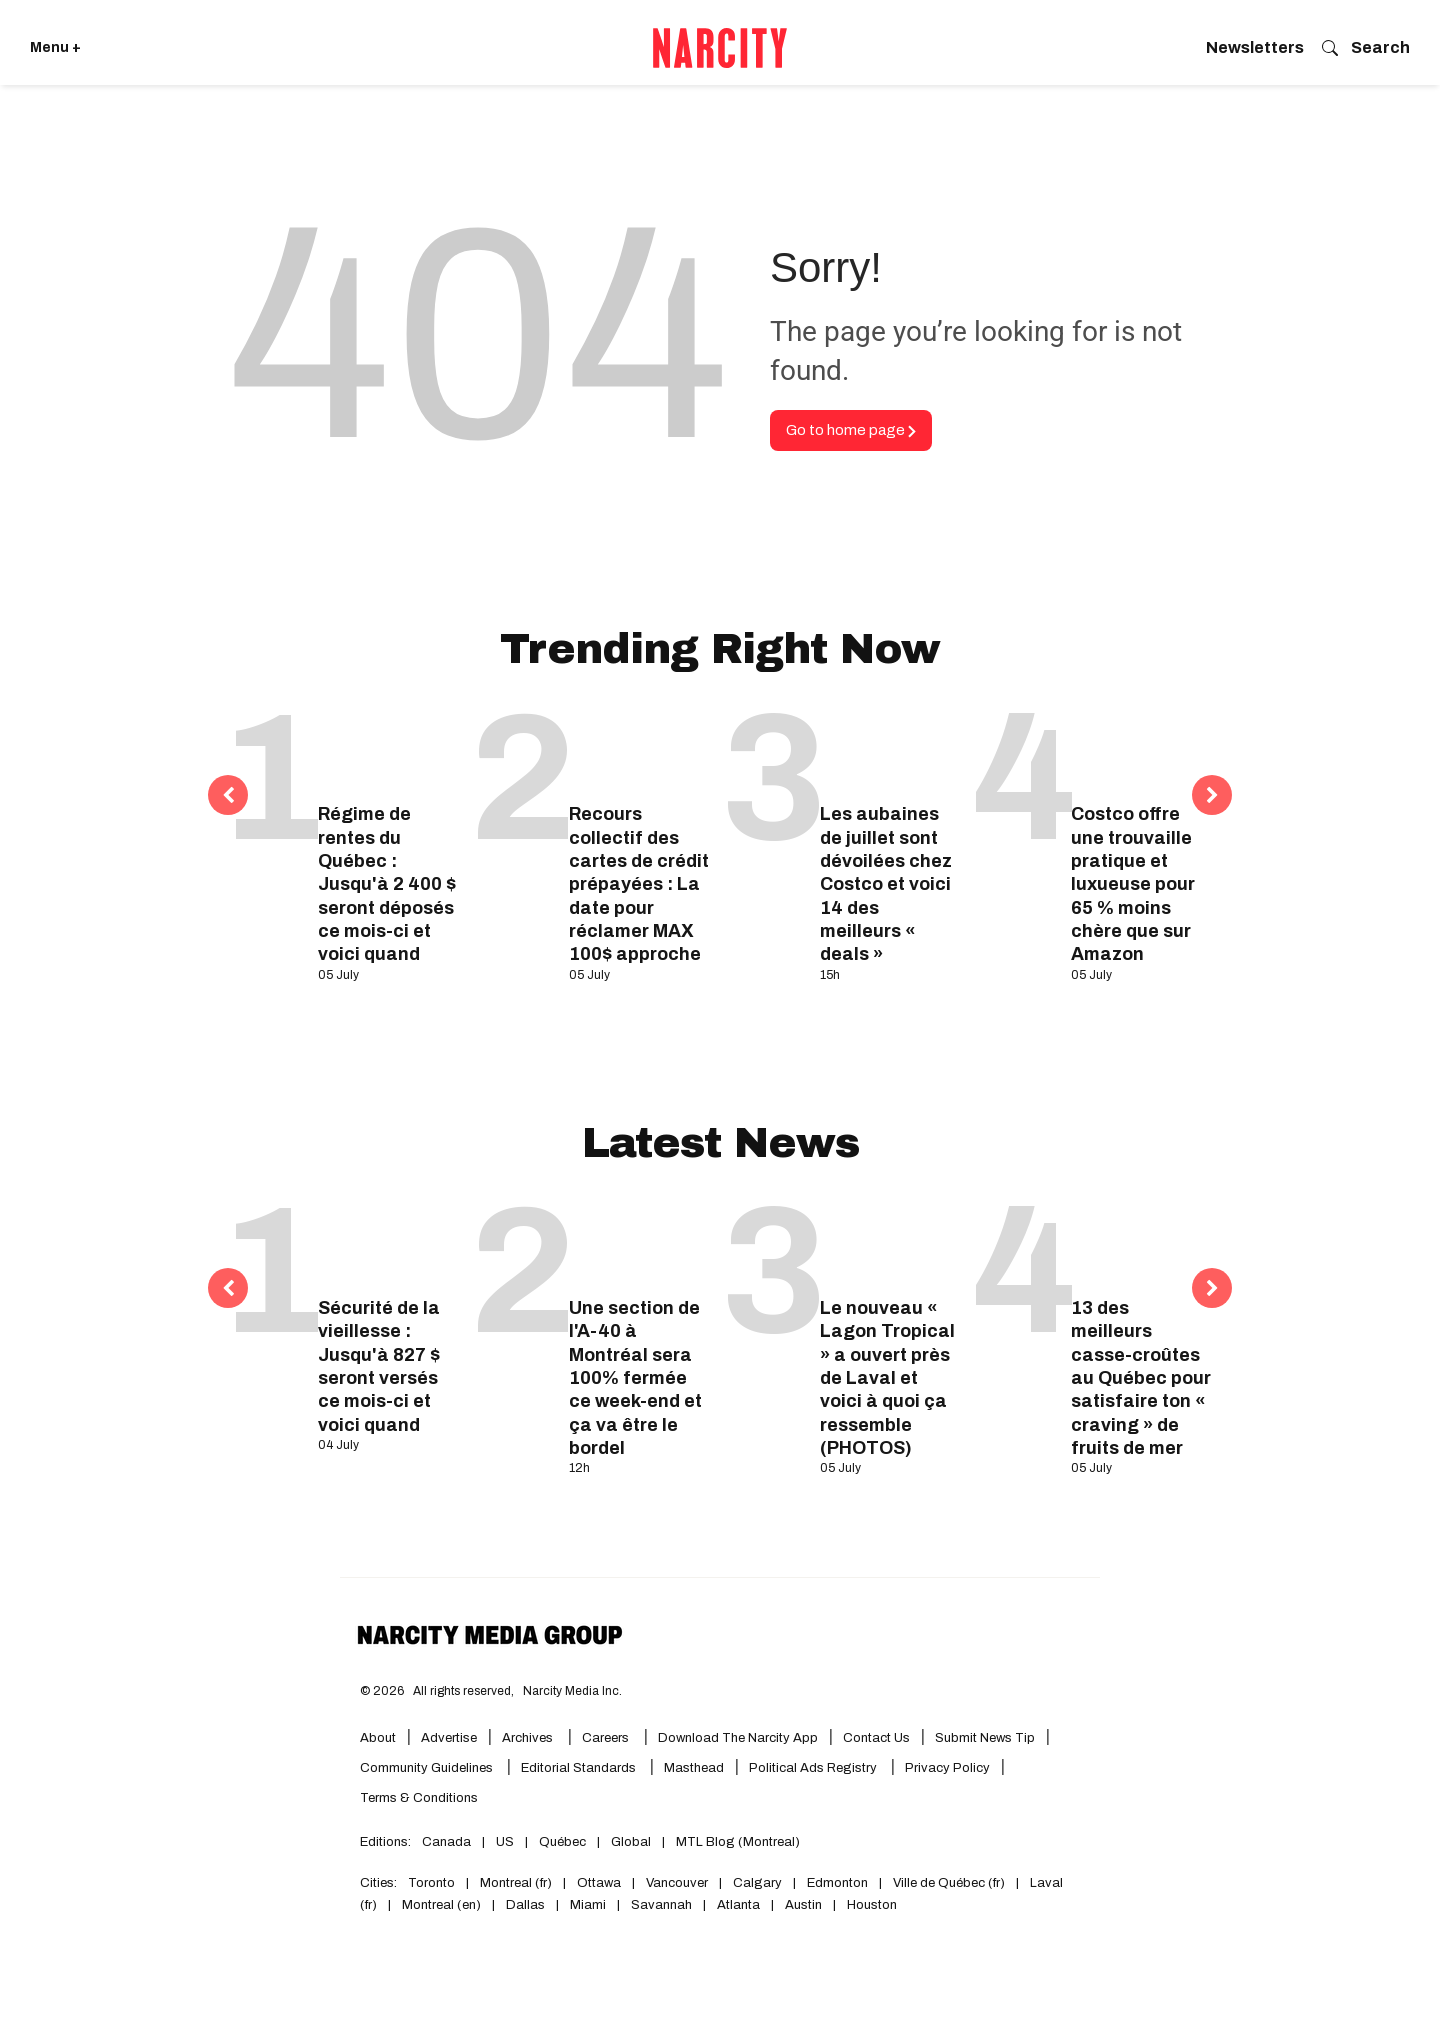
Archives (527, 1738)
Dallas (525, 1905)
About (378, 1738)
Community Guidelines (428, 1768)
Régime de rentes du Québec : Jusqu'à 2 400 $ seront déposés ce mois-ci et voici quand (387, 884)
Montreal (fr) (516, 1883)
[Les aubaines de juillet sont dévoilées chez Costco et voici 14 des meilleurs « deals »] (890, 748)
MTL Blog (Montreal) (738, 1842)
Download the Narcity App (738, 1738)
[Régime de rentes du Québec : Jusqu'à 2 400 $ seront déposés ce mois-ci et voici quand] (388, 748)
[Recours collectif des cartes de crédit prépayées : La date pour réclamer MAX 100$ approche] (639, 748)
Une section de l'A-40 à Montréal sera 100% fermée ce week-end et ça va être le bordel (635, 1378)
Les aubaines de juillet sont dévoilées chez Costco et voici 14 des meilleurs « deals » (886, 884)
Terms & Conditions (419, 1798)
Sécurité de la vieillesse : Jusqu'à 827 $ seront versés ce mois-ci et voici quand (379, 1366)
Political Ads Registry (814, 1768)
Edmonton (837, 1883)
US (505, 1842)
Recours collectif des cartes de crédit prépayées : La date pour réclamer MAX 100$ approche (639, 884)
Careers (605, 1738)
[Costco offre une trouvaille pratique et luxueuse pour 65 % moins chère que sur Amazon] (1141, 748)
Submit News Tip (985, 1738)
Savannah (661, 1905)
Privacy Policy (947, 1768)
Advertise (449, 1738)
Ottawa (599, 1883)
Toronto (431, 1883)
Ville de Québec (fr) (949, 1883)
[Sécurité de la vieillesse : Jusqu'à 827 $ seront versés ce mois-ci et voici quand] (388, 1241)
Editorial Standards (580, 1768)
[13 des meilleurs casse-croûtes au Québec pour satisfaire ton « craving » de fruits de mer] (1141, 1241)
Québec (562, 1842)
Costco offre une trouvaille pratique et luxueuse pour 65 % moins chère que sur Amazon (1133, 884)
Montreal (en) (441, 1905)
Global (631, 1842)
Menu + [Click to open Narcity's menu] (55, 47)
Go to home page (851, 430)
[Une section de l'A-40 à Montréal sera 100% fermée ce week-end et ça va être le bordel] (639, 1241)
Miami (588, 1905)
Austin (803, 1905)
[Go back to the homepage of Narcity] (720, 48)
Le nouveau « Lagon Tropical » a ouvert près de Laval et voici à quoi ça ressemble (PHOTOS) (887, 1378)
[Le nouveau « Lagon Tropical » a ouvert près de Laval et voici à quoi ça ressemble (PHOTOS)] (890, 1241)
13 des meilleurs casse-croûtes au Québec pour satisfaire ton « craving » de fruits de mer (1141, 1378)
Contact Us (876, 1738)
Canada (446, 1842)
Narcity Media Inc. (572, 1691)
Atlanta (738, 1905)
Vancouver (677, 1883)
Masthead (694, 1768)
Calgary (757, 1883)
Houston (872, 1905)
